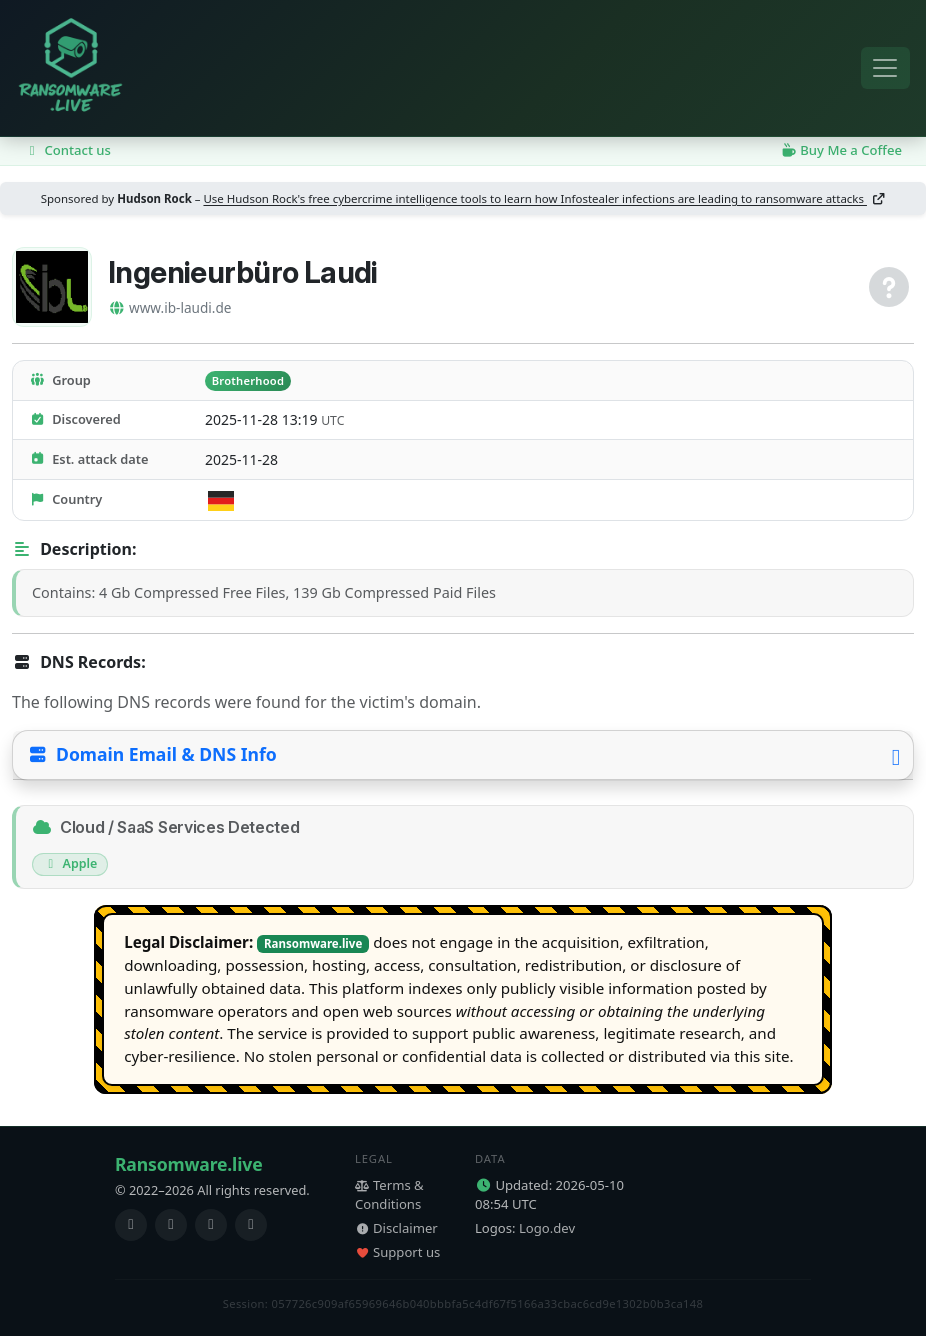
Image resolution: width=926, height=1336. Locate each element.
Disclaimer (396, 1228)
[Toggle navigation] (885, 68)
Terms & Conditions (389, 1195)
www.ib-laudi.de (169, 307)
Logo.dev (547, 1228)
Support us (397, 1252)
